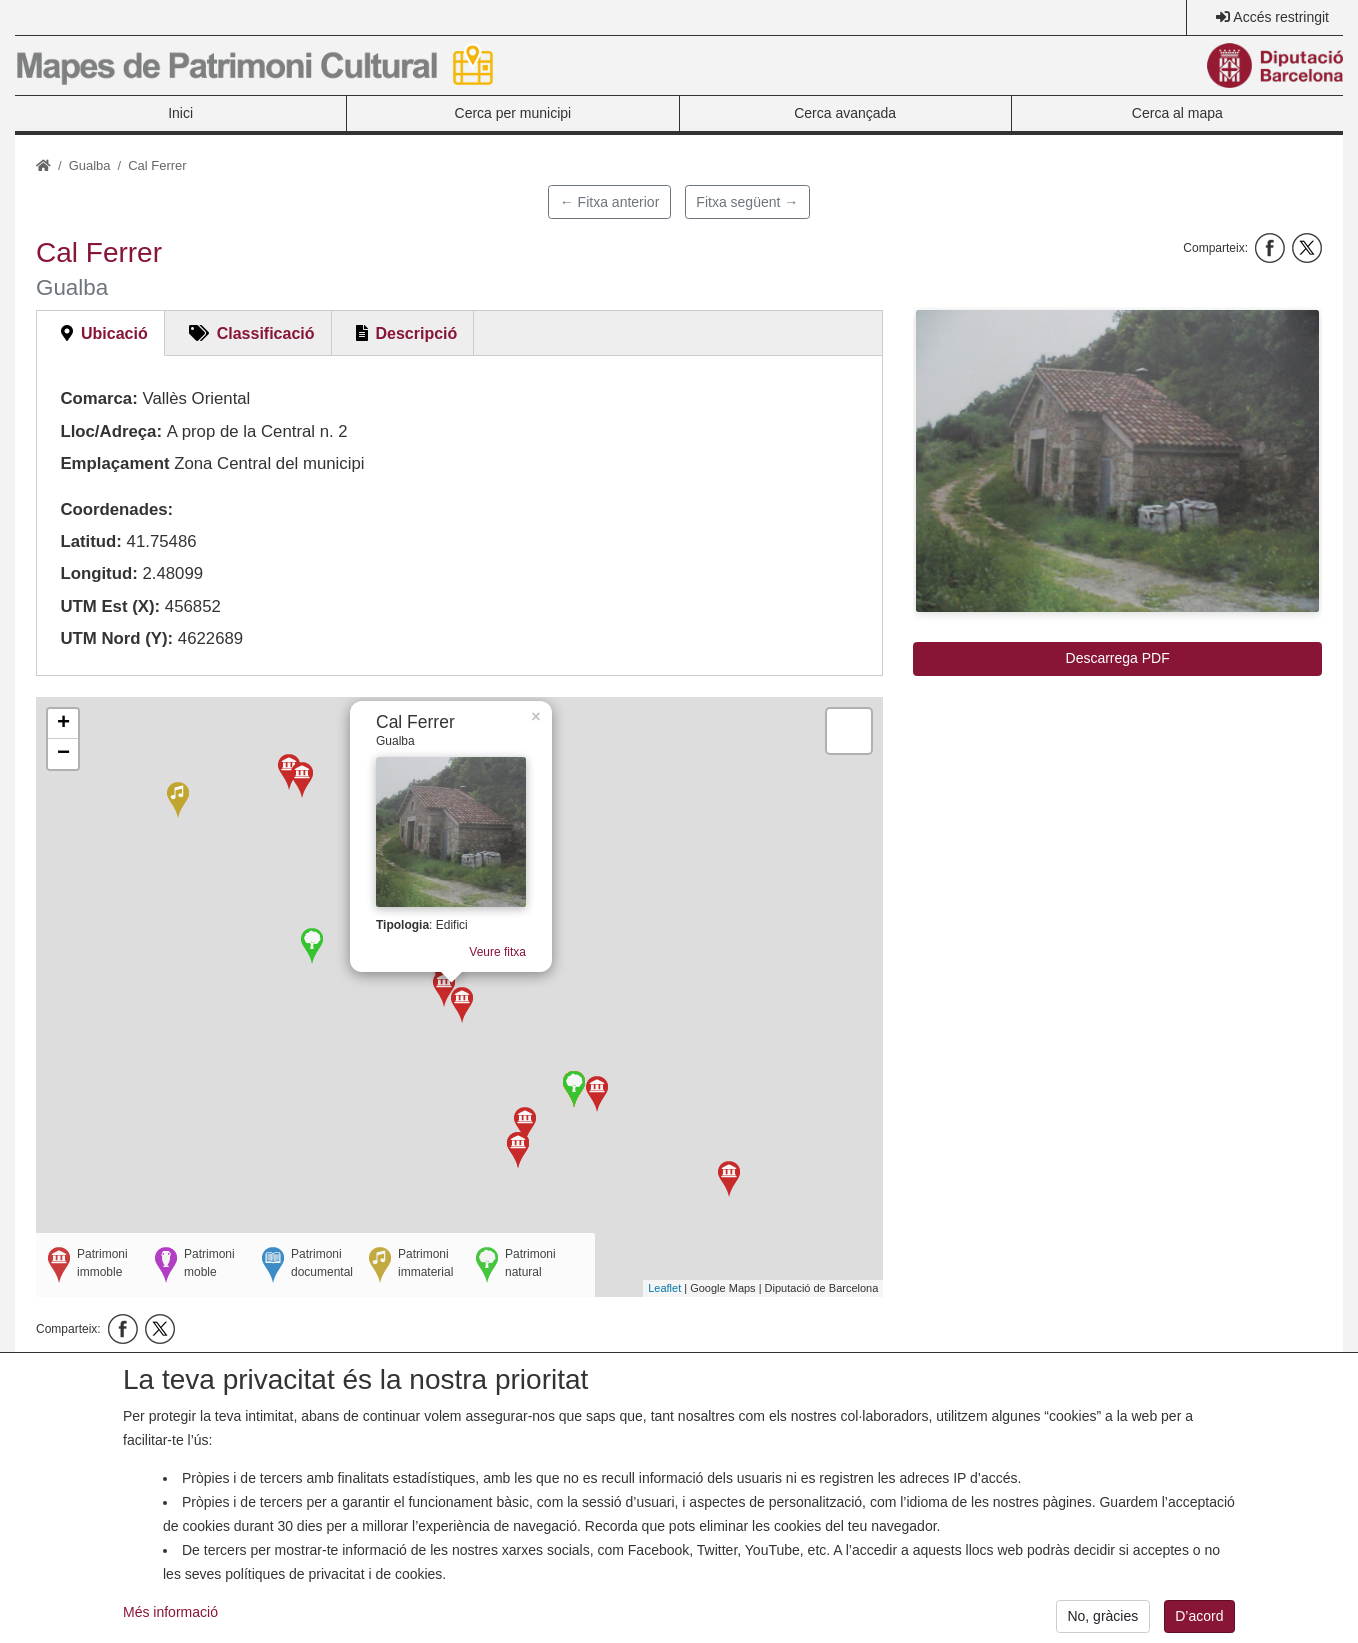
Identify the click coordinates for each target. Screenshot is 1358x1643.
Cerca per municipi (513, 113)
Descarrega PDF (1118, 658)
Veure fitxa (483, 935)
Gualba (90, 165)
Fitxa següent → (747, 202)
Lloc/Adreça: (111, 431)
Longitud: (98, 573)
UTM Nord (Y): (116, 638)
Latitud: (91, 541)
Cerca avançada (845, 113)
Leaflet (664, 1288)
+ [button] (63, 724)
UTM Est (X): (110, 606)
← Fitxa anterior (610, 202)
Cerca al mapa (1177, 113)
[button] (1117, 461)
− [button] (63, 754)
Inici (180, 113)
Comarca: (98, 398)
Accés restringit (1281, 17)
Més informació (170, 1628)
